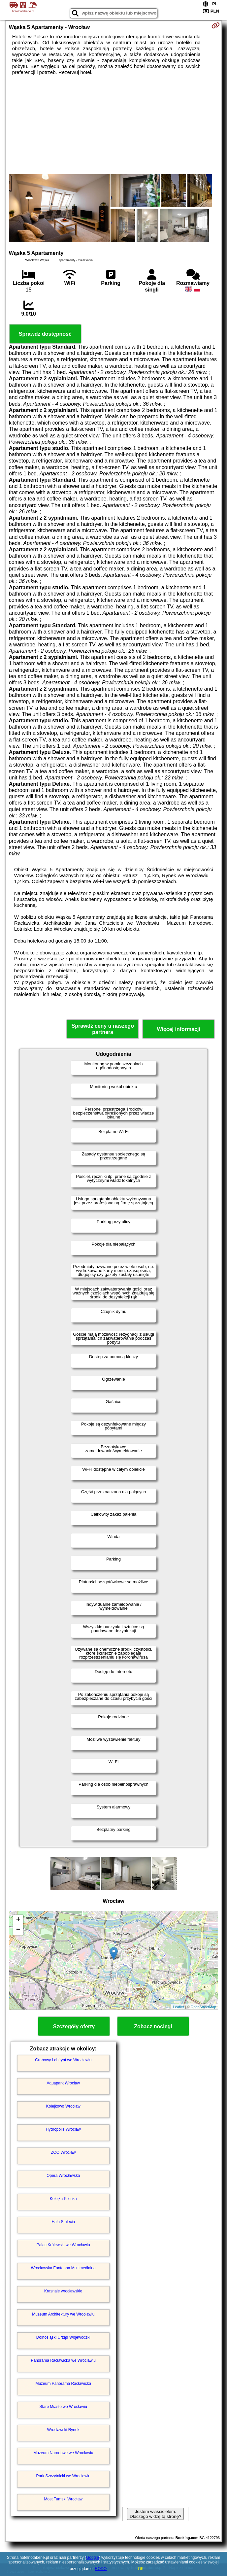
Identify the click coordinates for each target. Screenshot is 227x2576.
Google (92, 2557)
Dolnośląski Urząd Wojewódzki (63, 2337)
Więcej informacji (178, 1029)
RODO (101, 2568)
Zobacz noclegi (153, 2026)
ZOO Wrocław (63, 2152)
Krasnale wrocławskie (63, 2291)
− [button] (18, 1930)
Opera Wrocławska (63, 2175)
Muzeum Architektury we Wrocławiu (63, 2314)
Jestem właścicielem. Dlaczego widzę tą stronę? (155, 2514)
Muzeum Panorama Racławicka (63, 2383)
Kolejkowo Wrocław (63, 2106)
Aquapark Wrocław (63, 2083)
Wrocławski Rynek (63, 2429)
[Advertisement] (113, 125)
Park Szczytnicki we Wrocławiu (63, 2476)
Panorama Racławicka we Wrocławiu (63, 2360)
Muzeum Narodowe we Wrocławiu (63, 2453)
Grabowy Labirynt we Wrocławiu (63, 2060)
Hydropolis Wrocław (63, 2129)
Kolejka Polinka (63, 2198)
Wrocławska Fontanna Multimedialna (63, 2268)
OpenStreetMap (203, 2007)
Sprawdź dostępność (45, 334)
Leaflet (178, 2007)
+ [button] (18, 1920)
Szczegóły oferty (74, 2026)
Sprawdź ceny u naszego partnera (103, 1029)
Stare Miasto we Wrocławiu (63, 2406)
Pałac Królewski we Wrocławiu (63, 2245)
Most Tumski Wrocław (63, 2499)
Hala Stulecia (63, 2221)
